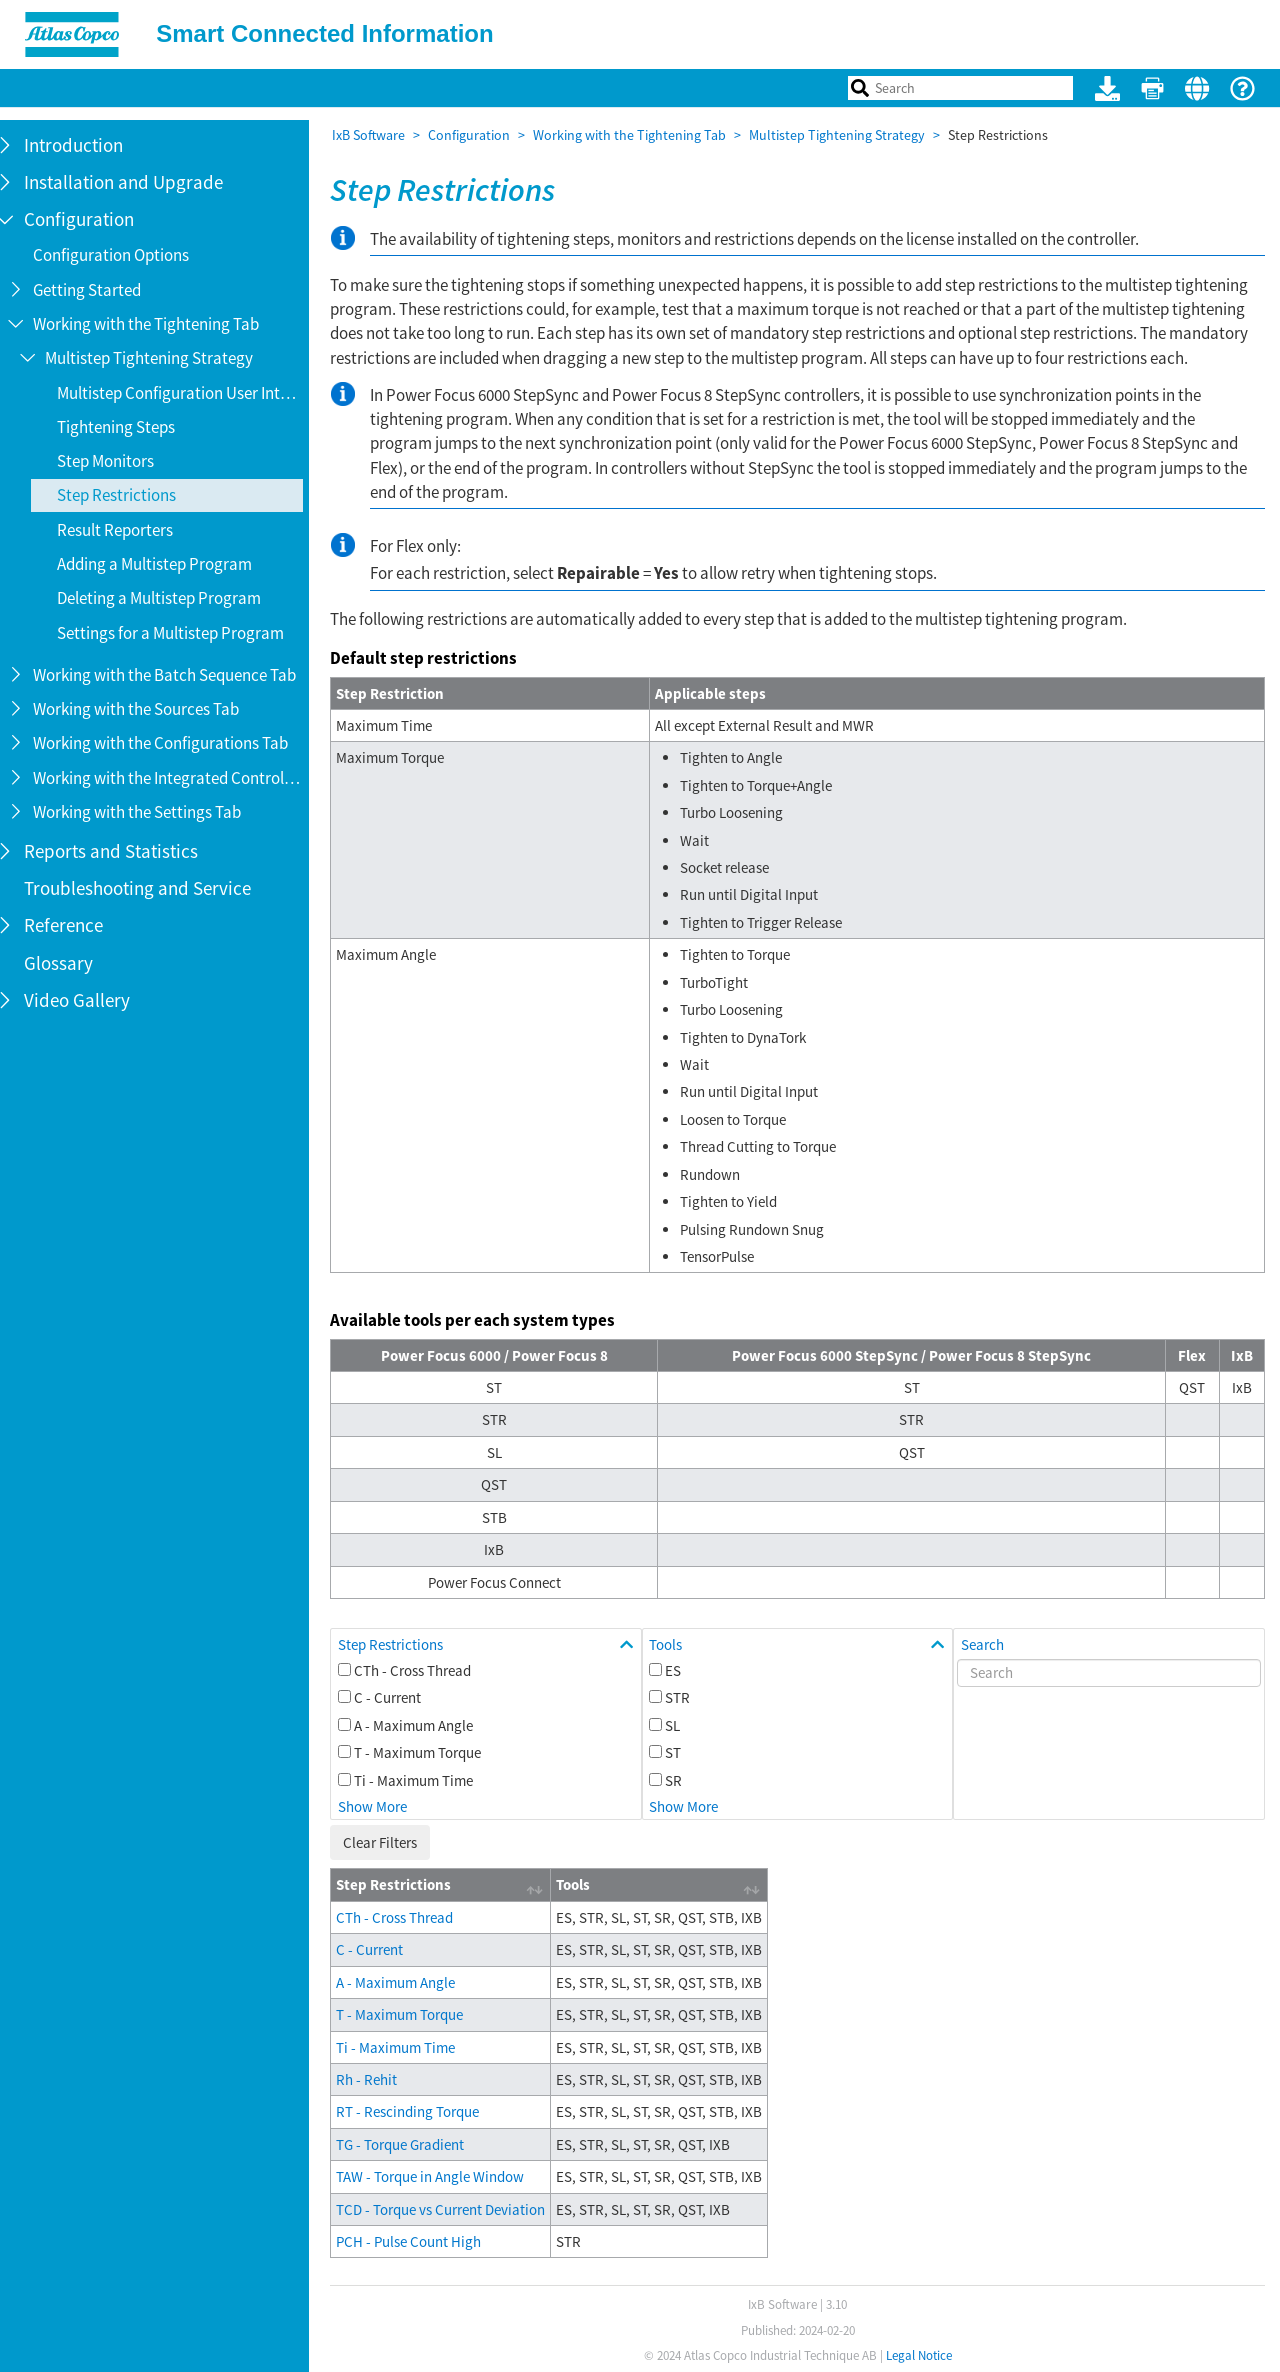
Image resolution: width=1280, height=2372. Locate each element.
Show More (383, 1806)
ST (681, 1752)
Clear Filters (391, 1842)
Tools (673, 1644)
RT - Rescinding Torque (418, 2111)
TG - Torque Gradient (411, 2144)
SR (681, 1780)
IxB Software (379, 135)
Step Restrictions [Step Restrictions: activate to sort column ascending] (404, 1884)
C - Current (398, 1697)
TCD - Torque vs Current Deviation (451, 2209)
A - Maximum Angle (424, 1725)
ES (681, 1670)
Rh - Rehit (377, 2079)
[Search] (1111, 1673)
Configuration (480, 135)
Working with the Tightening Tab (640, 135)
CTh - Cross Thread (423, 1670)
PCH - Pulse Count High (419, 2241)
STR (685, 1697)
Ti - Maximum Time (424, 1780)
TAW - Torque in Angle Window (441, 2176)
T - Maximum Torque (428, 1752)
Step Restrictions (401, 1644)
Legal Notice (924, 2355)
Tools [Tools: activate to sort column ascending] (584, 1884)
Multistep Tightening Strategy (848, 135)
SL (680, 1725)
